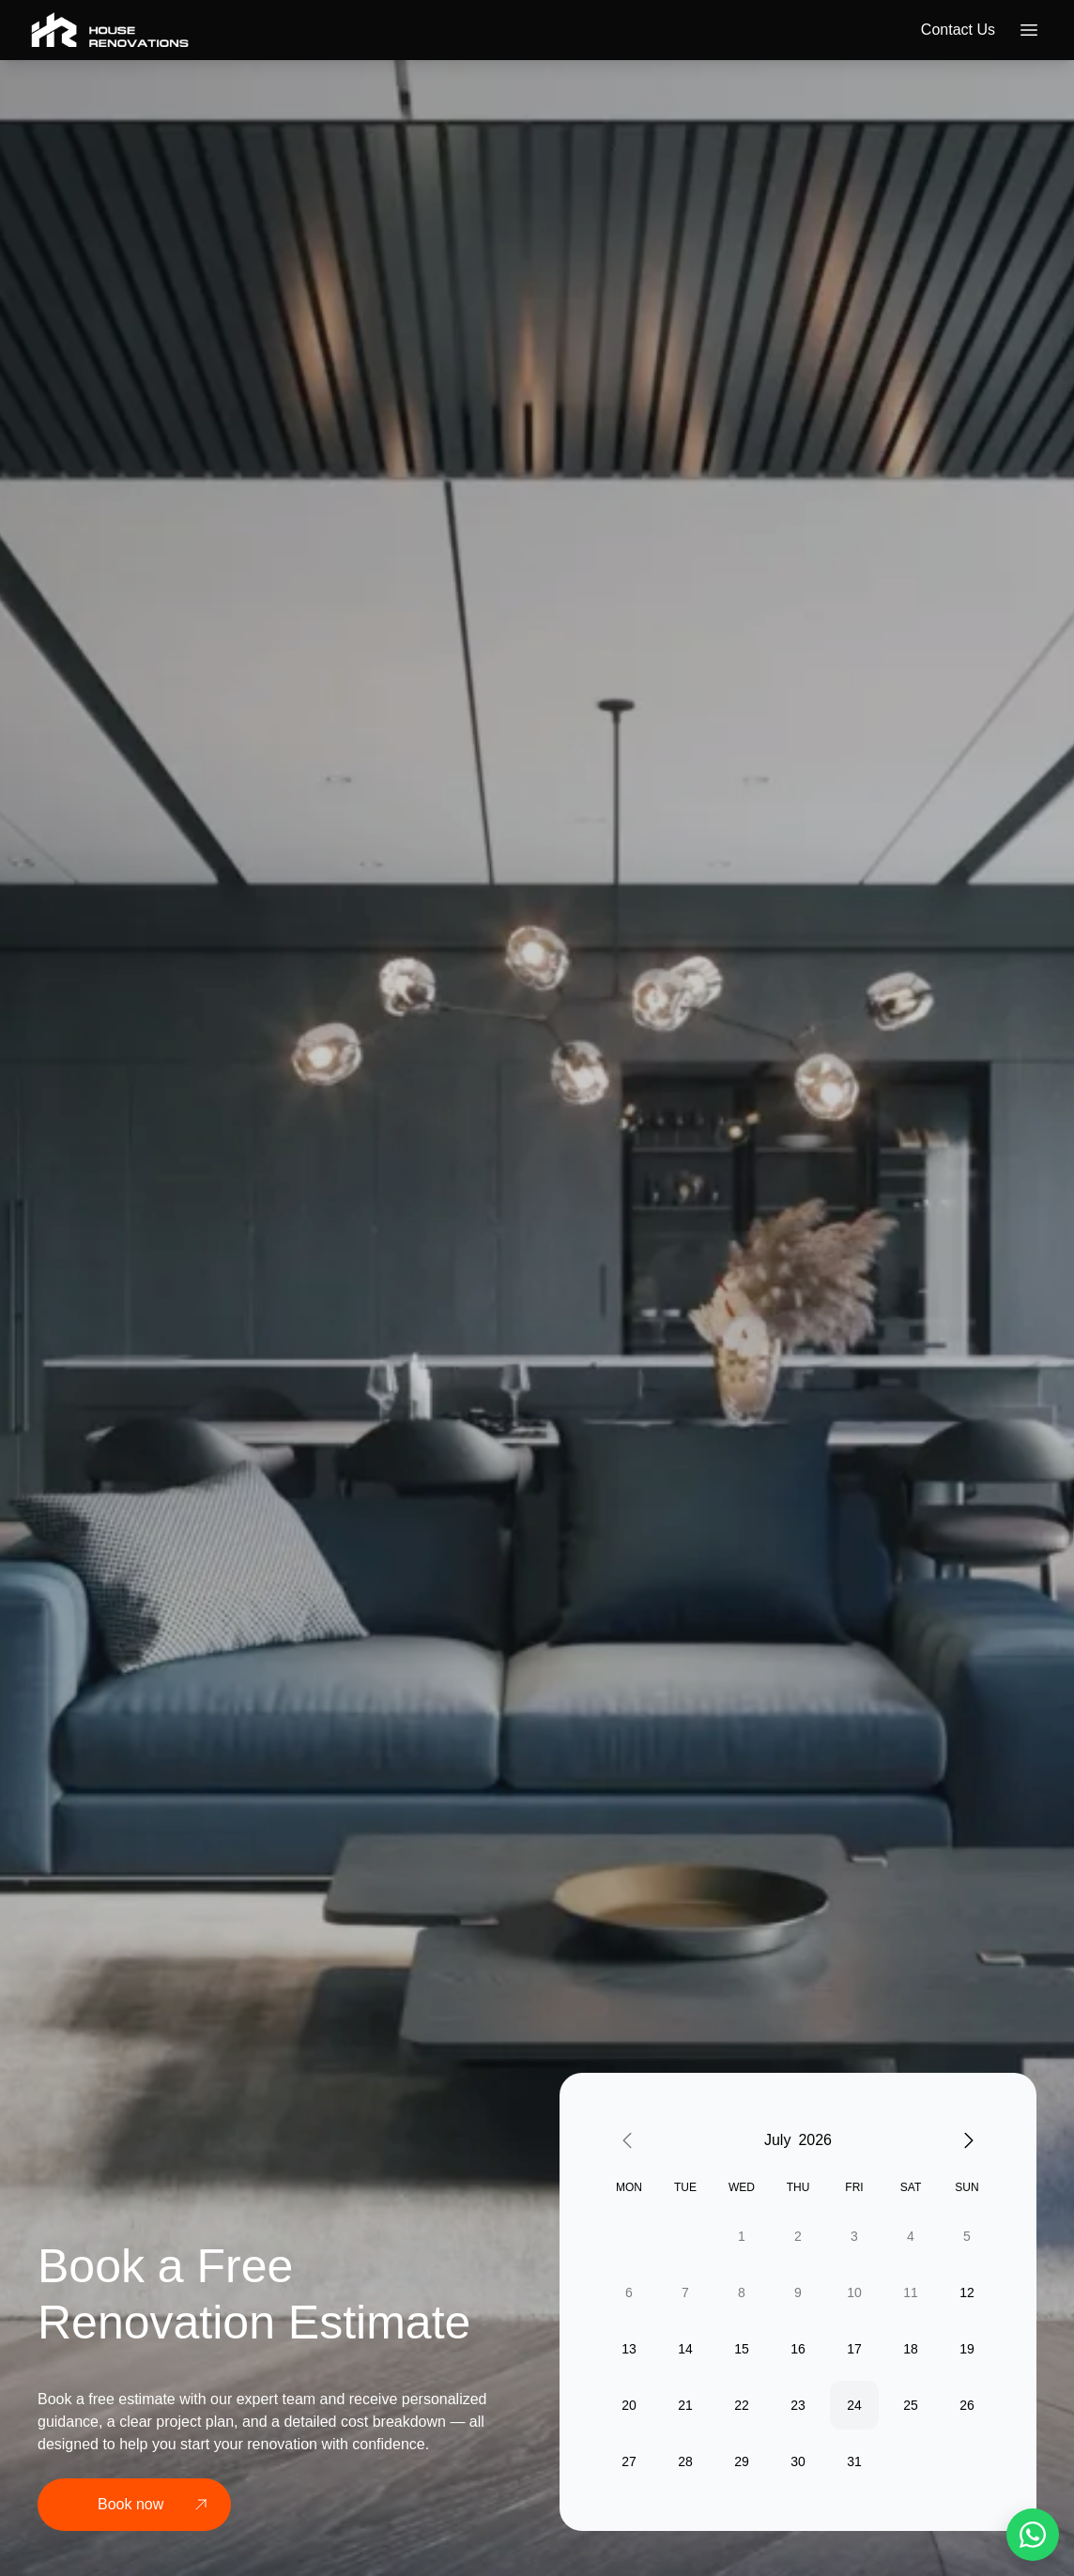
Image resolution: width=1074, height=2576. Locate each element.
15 (741, 2348)
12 (966, 2292)
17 (854, 2348)
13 (629, 2348)
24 (854, 2405)
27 (629, 2461)
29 (741, 2461)
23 (798, 2405)
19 (966, 2348)
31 (854, 2461)
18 (910, 2348)
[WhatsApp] (1032, 2534)
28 (685, 2461)
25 (910, 2405)
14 (685, 2348)
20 (629, 2405)
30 (798, 2461)
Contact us (958, 30)
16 (798, 2348)
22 (741, 2405)
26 (966, 2405)
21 (685, 2405)
